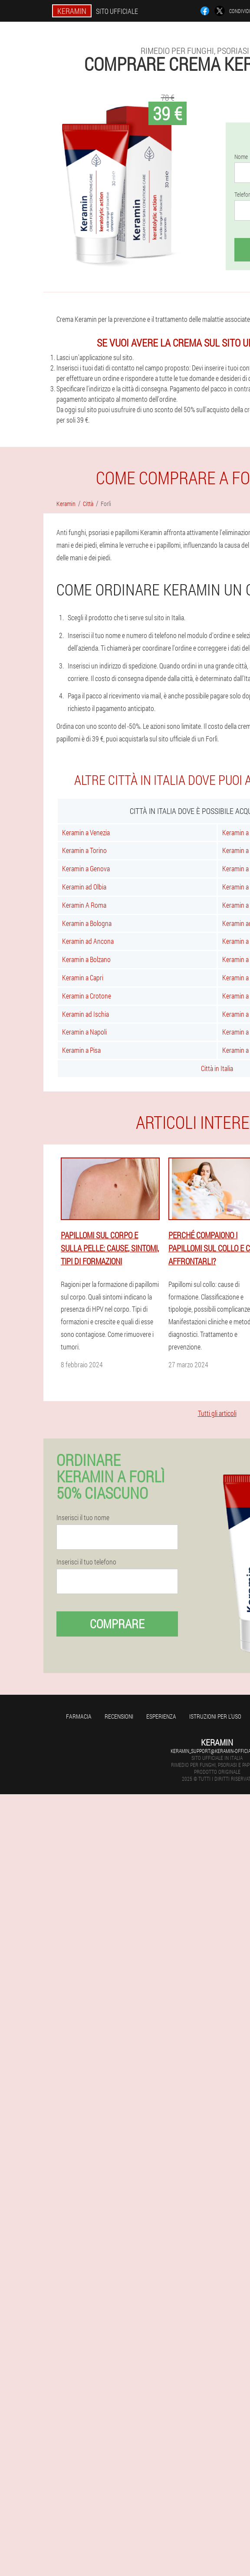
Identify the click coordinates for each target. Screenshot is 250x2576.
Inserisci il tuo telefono (86, 1561)
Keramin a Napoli (84, 1031)
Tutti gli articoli (217, 1413)
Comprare (117, 1624)
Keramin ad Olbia (84, 886)
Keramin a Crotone (86, 995)
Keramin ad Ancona (88, 941)
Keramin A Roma (84, 904)
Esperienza (161, 1716)
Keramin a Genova (86, 868)
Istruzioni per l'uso (215, 1716)
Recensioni (119, 1716)
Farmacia (79, 1716)
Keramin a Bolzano (86, 959)
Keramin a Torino (84, 850)
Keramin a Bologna (87, 923)
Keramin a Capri (82, 977)
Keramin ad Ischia (85, 1013)
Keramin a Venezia (86, 832)
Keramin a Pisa (81, 1050)
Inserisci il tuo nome (82, 1517)
